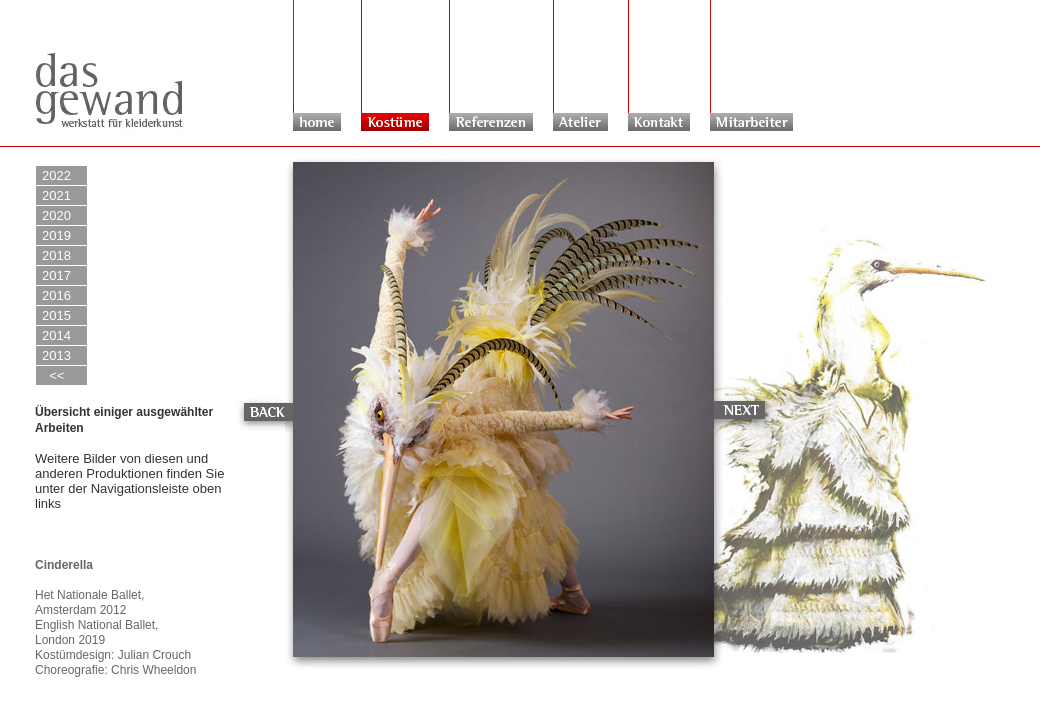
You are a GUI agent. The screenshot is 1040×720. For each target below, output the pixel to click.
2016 (56, 295)
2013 (56, 355)
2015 (56, 315)
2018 (56, 255)
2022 (56, 175)
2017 (56, 275)
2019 (56, 235)
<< (53, 375)
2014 (56, 335)
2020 (56, 215)
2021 (56, 195)
